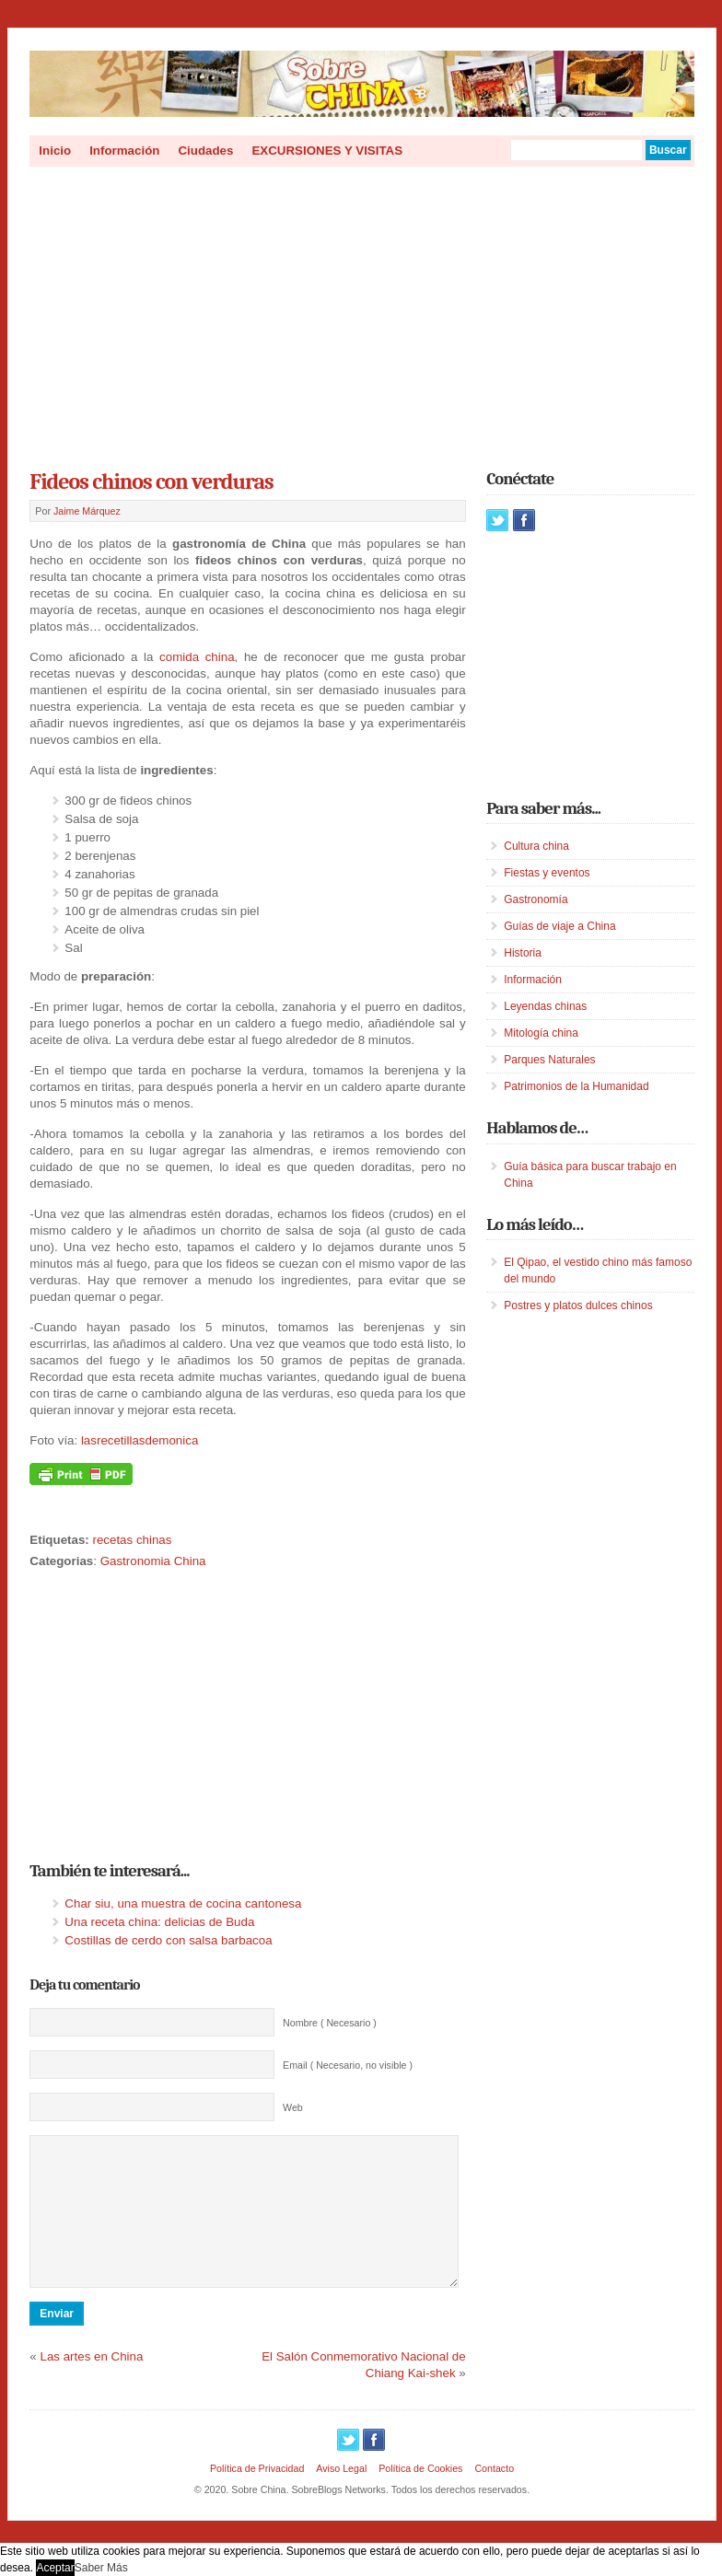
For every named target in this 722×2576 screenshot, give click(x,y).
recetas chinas (131, 1540)
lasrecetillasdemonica (139, 1440)
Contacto (494, 2495)
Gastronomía (535, 899)
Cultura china (536, 846)
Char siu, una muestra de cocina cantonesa (182, 1903)
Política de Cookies (420, 2495)
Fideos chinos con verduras (151, 481)
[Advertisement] (361, 312)
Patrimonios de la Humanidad (576, 1086)
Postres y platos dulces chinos (578, 1305)
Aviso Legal (341, 2495)
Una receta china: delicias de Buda (159, 1922)
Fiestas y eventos (546, 872)
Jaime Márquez (87, 510)
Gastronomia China (153, 1561)
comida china (196, 657)
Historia (523, 952)
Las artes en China (91, 2384)
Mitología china (541, 1033)
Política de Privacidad (257, 2495)
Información (124, 150)
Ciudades (205, 150)
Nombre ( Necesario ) (330, 2022)
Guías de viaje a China (559, 926)
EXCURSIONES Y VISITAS (326, 150)
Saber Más (101, 2567)
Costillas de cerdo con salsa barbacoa (168, 1940)
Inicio (55, 150)
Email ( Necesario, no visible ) (348, 2065)
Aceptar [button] (55, 2567)
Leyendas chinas (545, 1006)
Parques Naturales (549, 1059)
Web (293, 2107)
